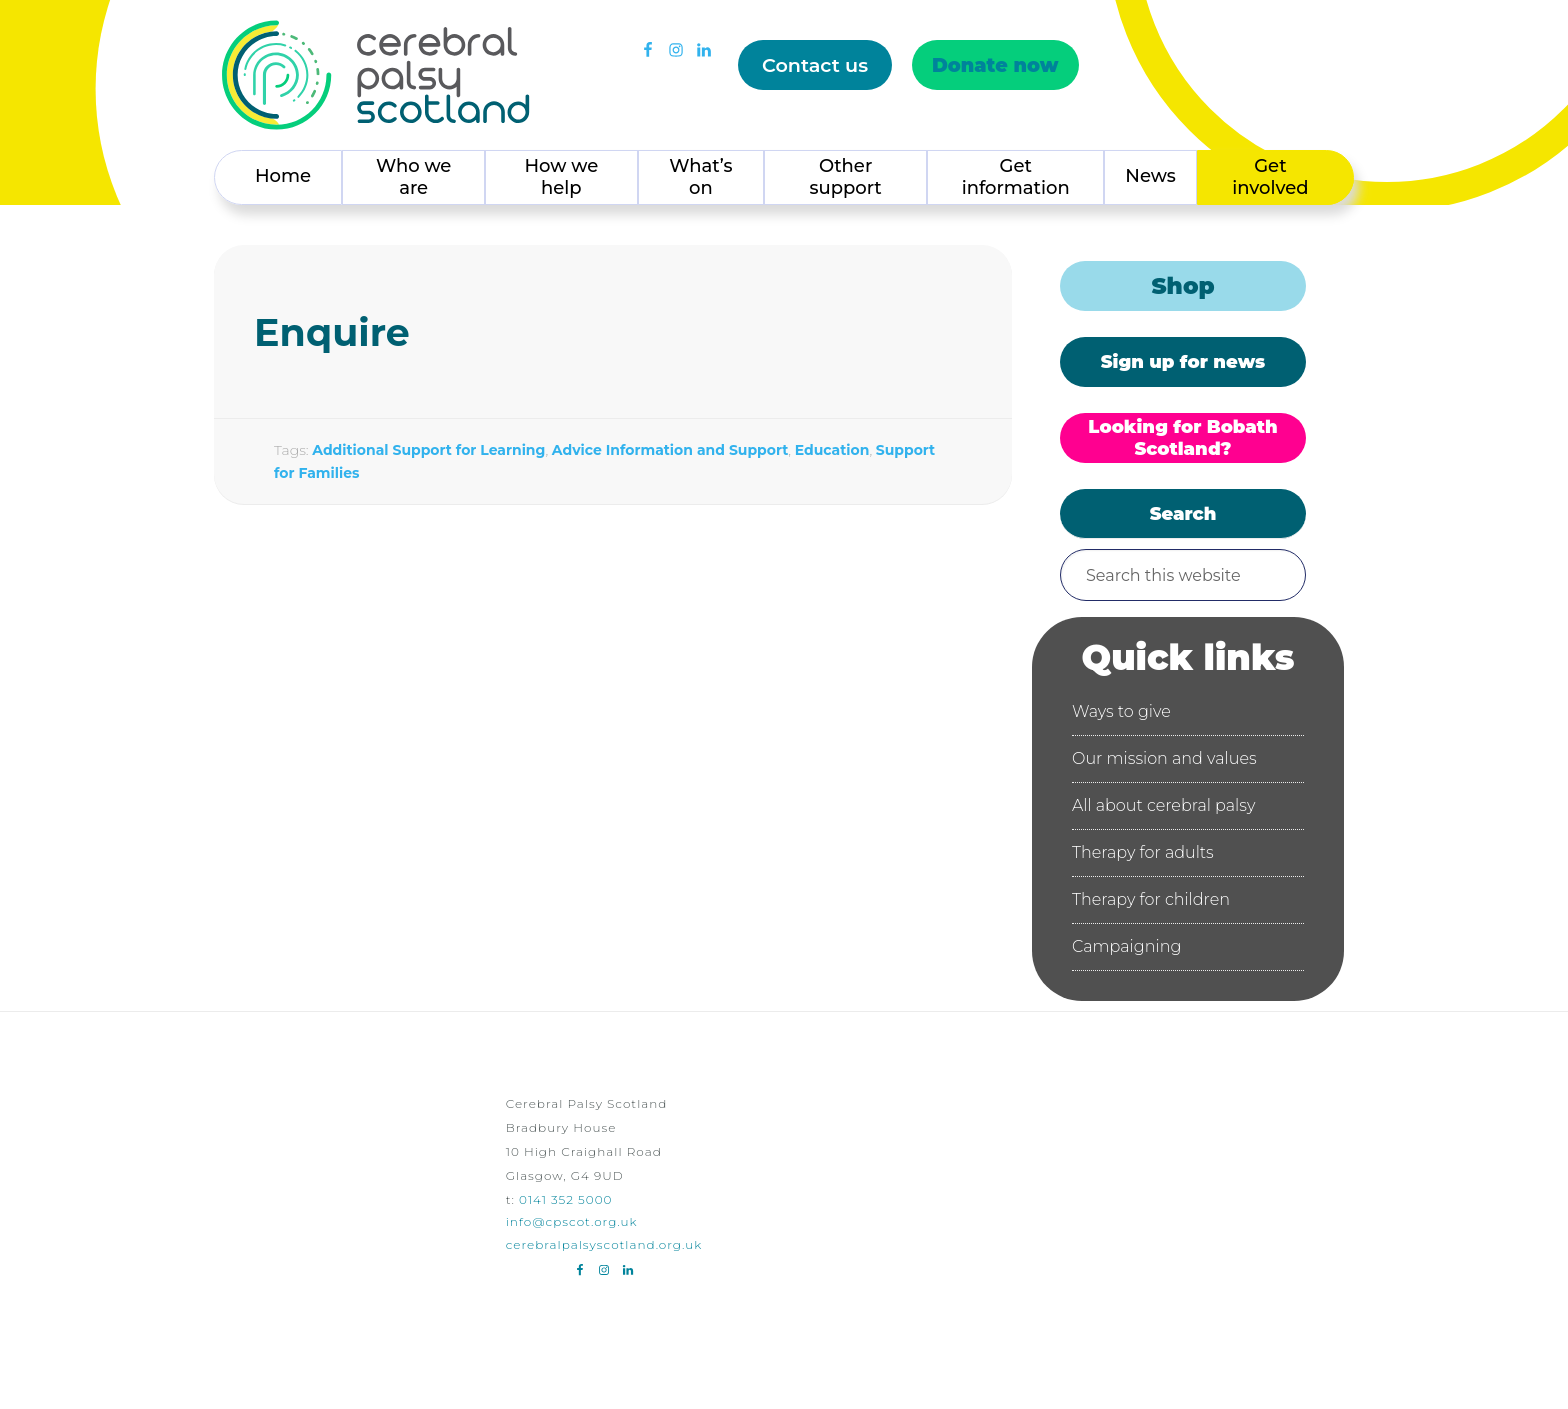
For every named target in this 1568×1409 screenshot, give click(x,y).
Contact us (815, 65)
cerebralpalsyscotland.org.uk (604, 1244)
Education (832, 450)
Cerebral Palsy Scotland (376, 75)
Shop (1182, 286)
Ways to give (1121, 711)
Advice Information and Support (670, 450)
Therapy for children (1151, 899)
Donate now (995, 65)
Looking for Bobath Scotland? (1182, 438)
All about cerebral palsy (1163, 805)
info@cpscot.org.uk (572, 1221)
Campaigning (1126, 946)
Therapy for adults (1143, 852)
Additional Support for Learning (428, 450)
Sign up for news (1183, 362)
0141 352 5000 (565, 1199)
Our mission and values (1164, 758)
